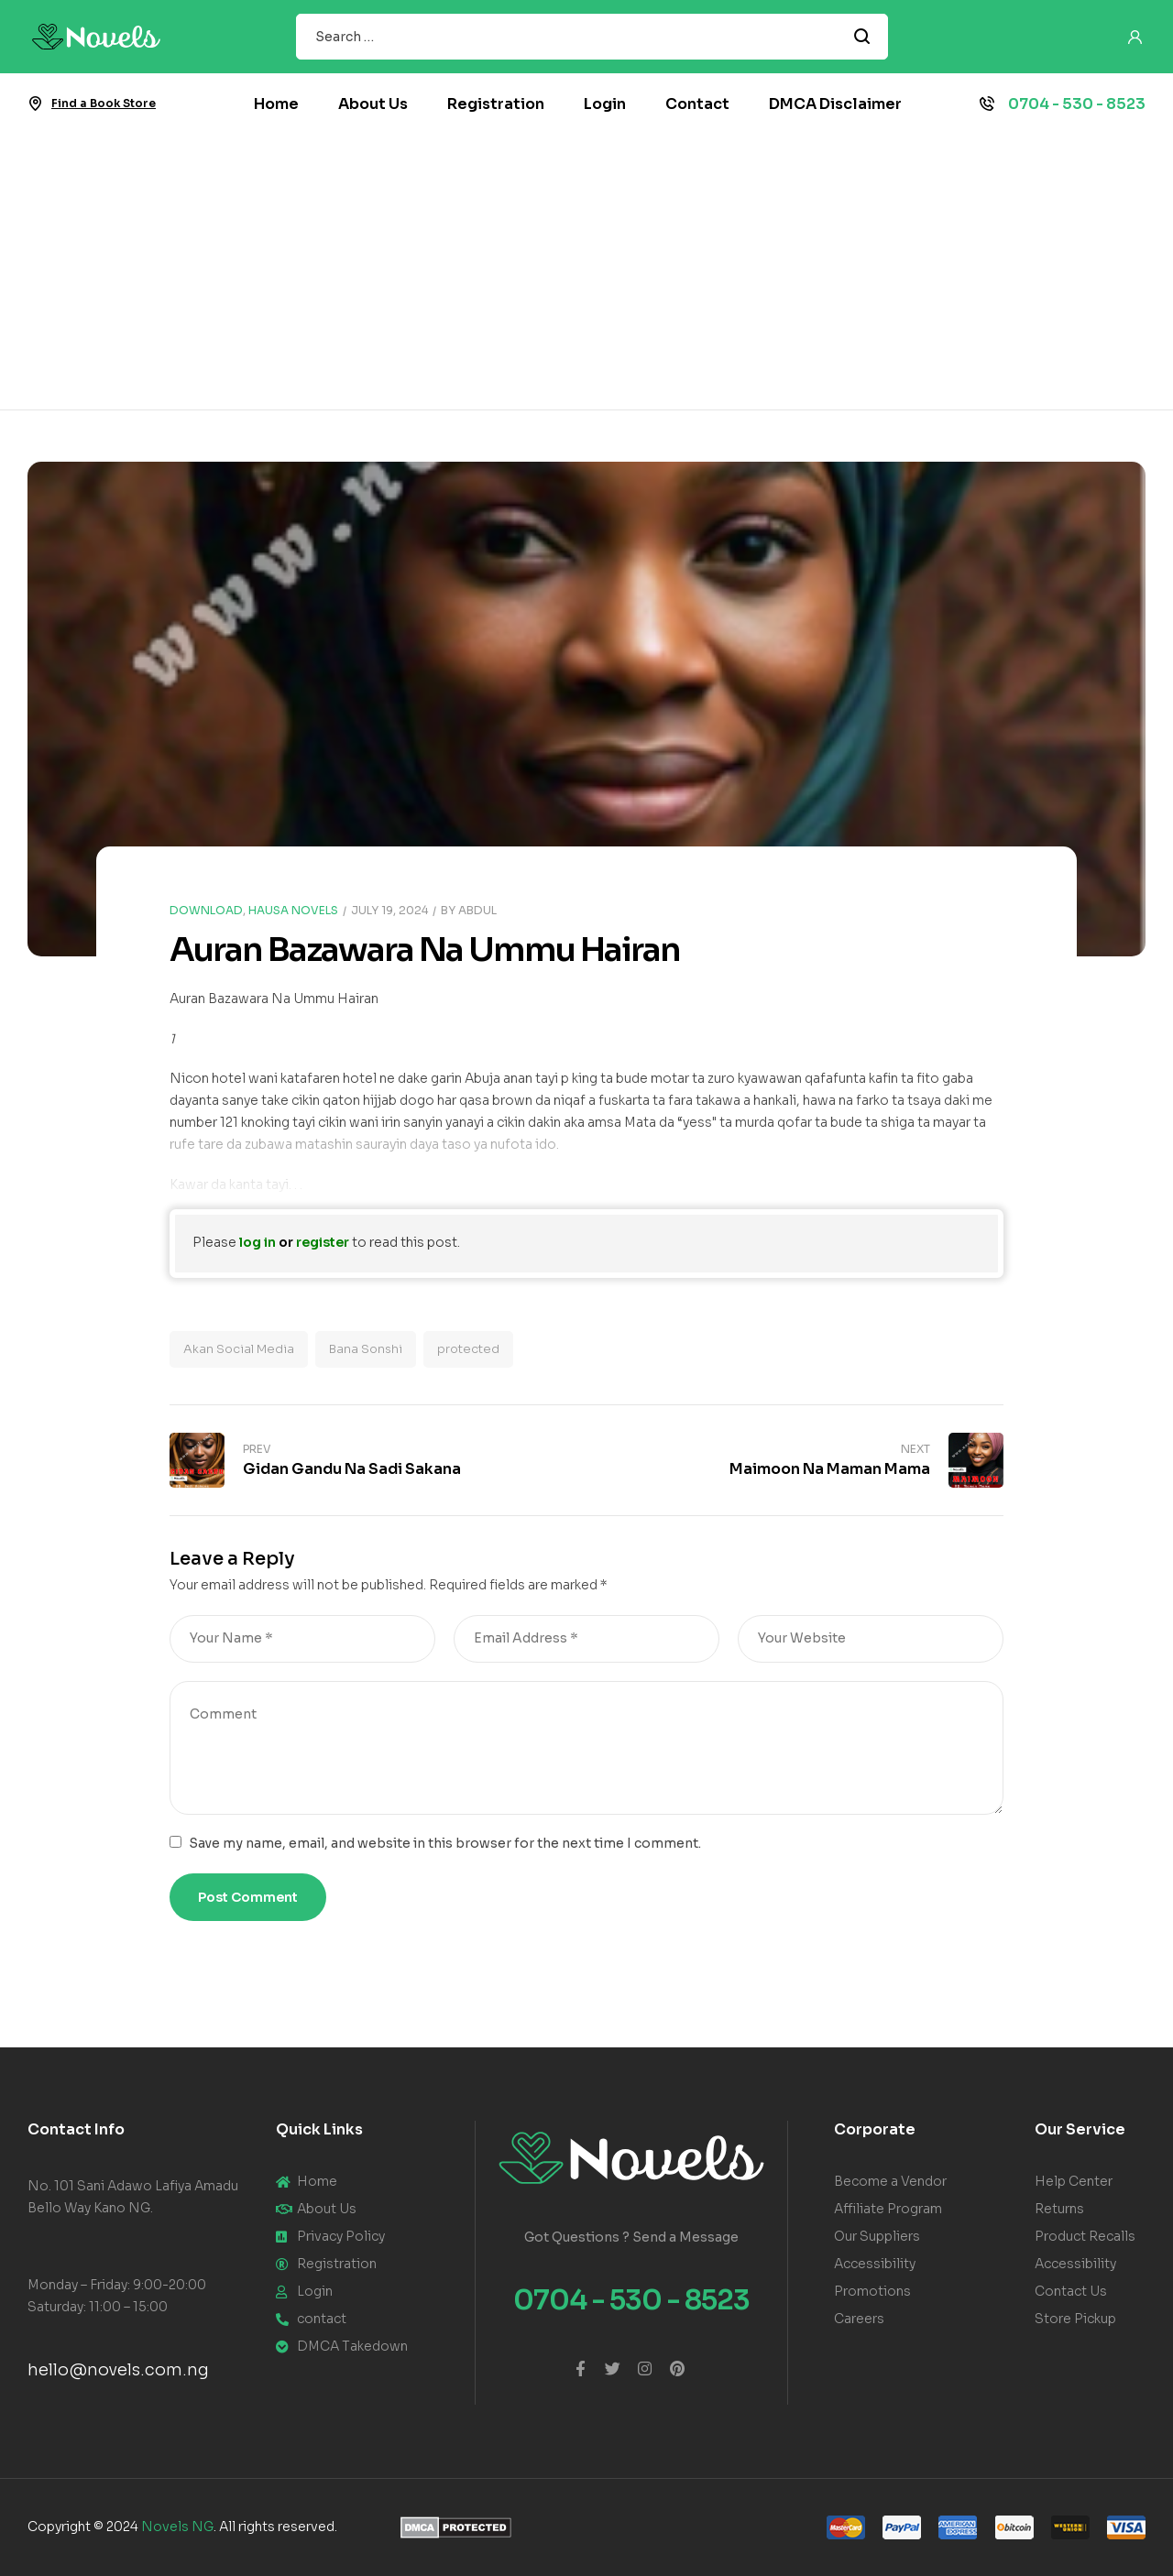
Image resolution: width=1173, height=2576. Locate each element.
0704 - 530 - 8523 (1077, 104)
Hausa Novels (293, 910)
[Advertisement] (586, 272)
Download (206, 910)
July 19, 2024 (389, 910)
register (322, 1242)
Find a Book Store (103, 103)
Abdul (477, 910)
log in (257, 1242)
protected (468, 1349)
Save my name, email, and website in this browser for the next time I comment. (445, 1843)
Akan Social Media (238, 1349)
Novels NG (177, 2526)
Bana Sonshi (365, 1349)
